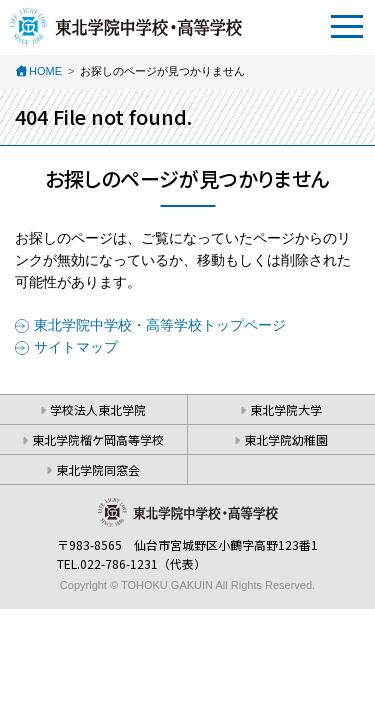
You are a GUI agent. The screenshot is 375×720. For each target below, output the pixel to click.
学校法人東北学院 (98, 409)
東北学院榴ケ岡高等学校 (98, 439)
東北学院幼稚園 (286, 439)
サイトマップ (76, 347)
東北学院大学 (286, 409)
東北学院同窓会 (98, 469)
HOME (45, 71)
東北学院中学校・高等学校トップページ (160, 325)
